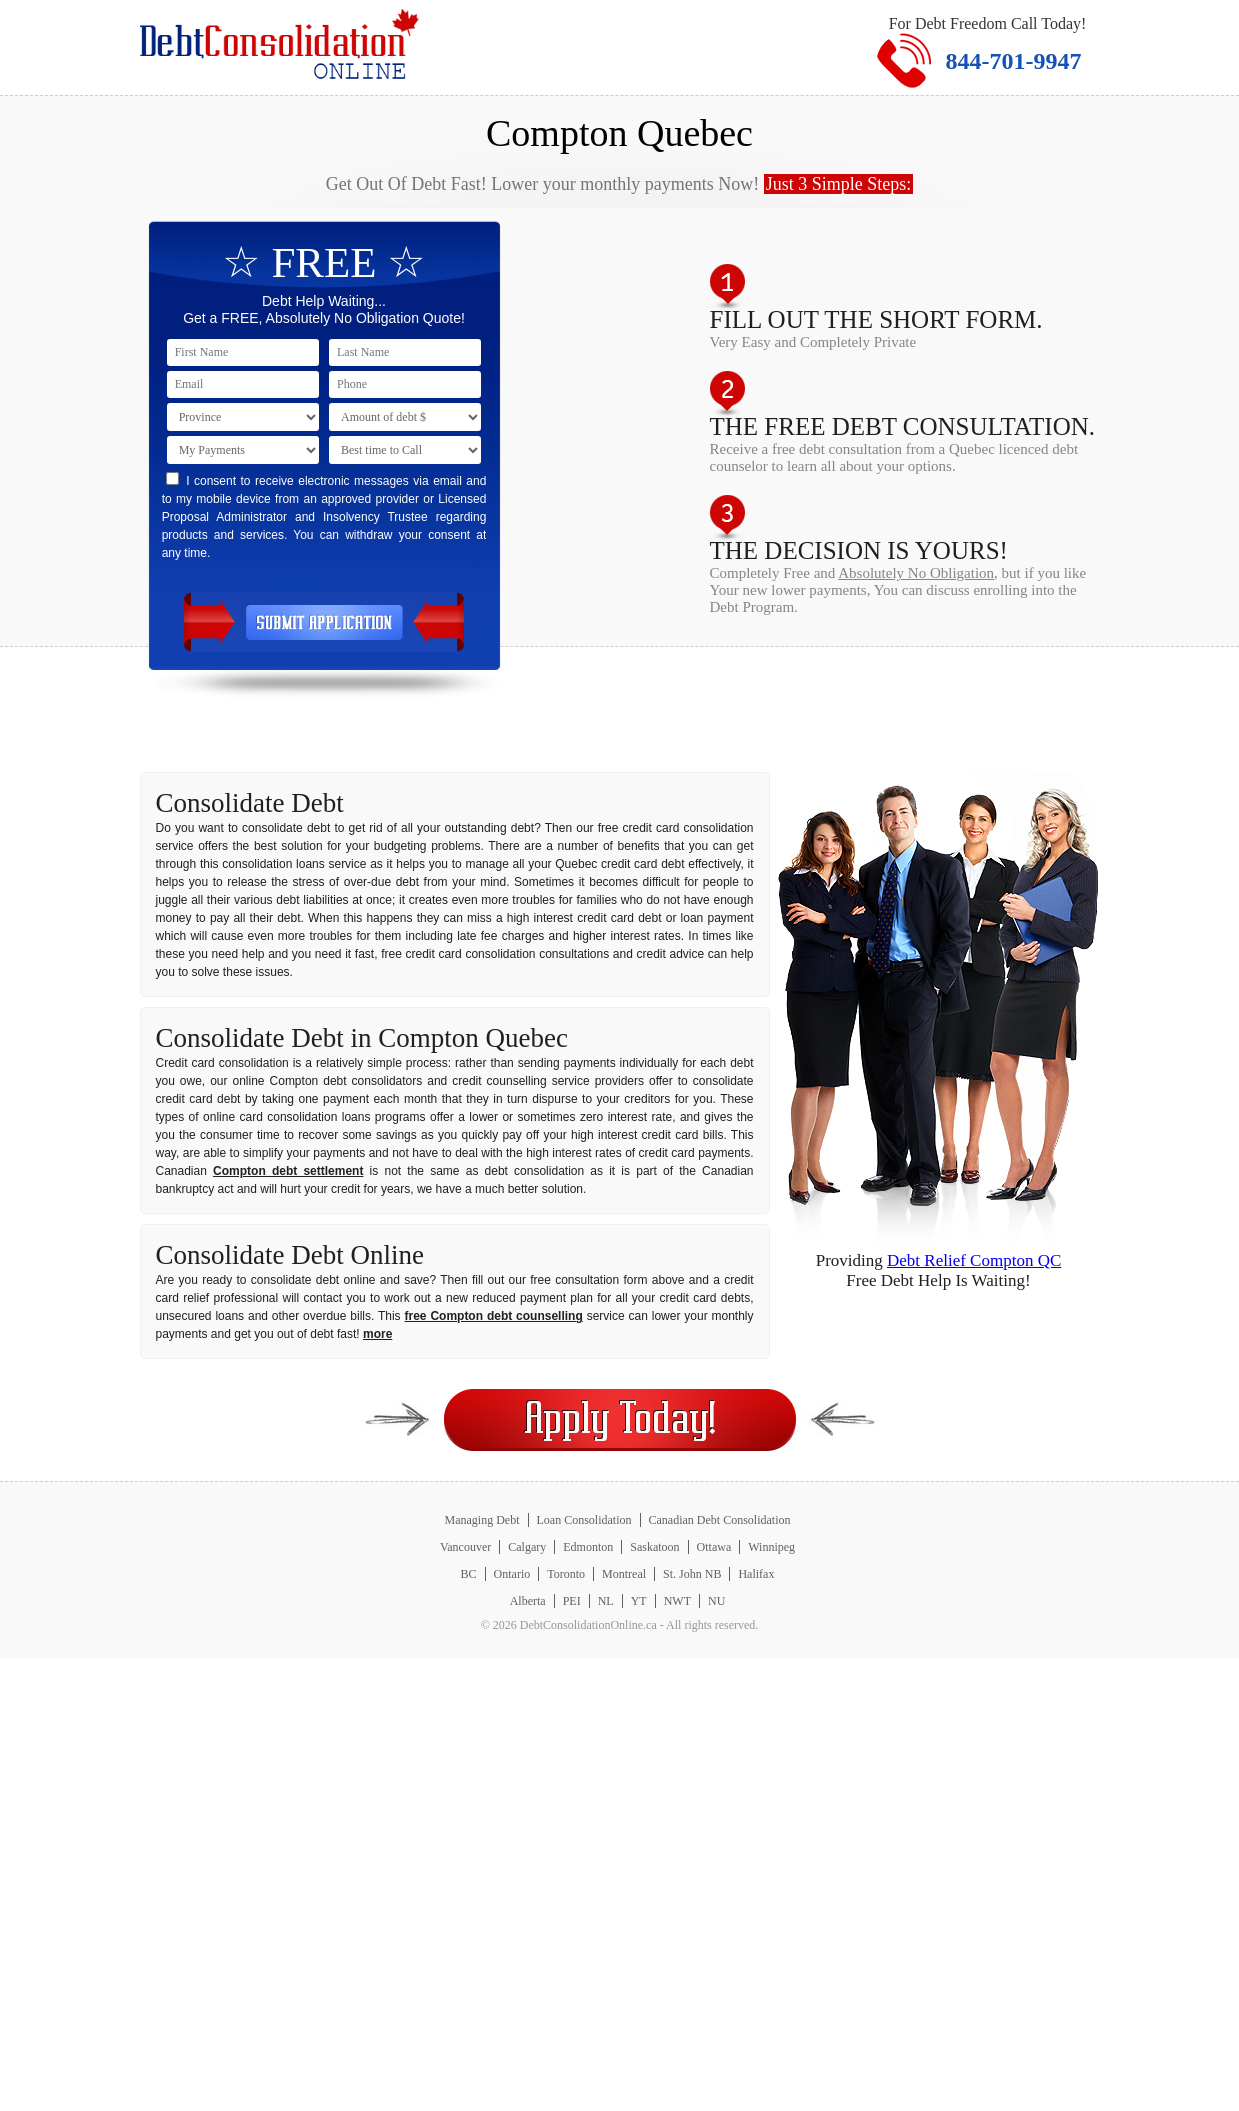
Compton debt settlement (288, 1171)
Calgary (527, 1547)
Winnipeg (771, 1547)
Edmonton (588, 1547)
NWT (677, 1601)
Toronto (566, 1574)
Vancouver (465, 1547)
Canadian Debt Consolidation (720, 1520)
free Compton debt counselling (494, 1316)
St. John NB (692, 1574)
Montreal (624, 1574)
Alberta (528, 1601)
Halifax (756, 1574)
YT (639, 1601)
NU (716, 1601)
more (377, 1334)
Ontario (512, 1574)
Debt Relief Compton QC (974, 1260)
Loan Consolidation (584, 1520)
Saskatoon (654, 1547)
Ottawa (714, 1547)
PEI (572, 1601)
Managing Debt (482, 1520)
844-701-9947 (1014, 61)
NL (606, 1601)
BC (469, 1574)
